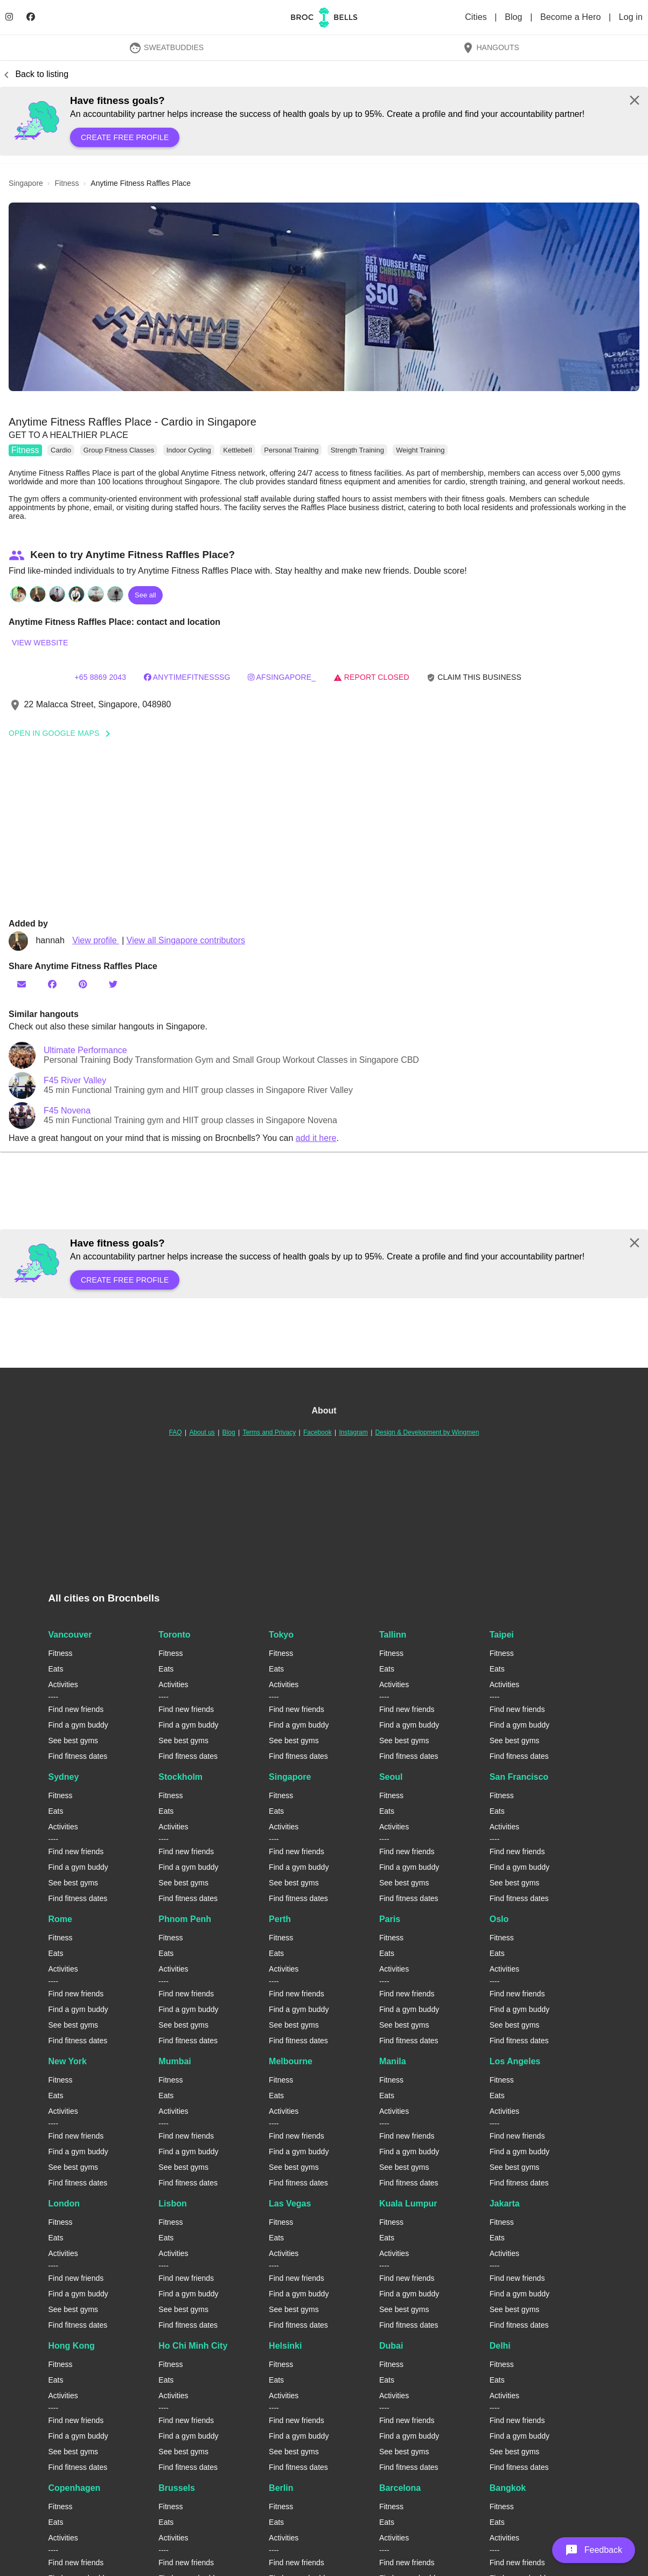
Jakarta (505, 2203)
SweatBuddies (166, 47)
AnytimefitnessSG (187, 677)
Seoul (391, 1776)
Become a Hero (571, 17)
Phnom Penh (184, 1919)
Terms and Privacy (269, 1432)
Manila (392, 2061)
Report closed (371, 677)
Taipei (502, 1634)
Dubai (391, 2345)
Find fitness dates (78, 1756)
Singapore (290, 1776)
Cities (477, 17)
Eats (56, 1669)
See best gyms (73, 1740)
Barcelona (400, 2488)
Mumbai (174, 2061)
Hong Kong (71, 2345)
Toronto (174, 1634)
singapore (26, 183)
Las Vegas (290, 2203)
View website (40, 642)
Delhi (500, 2345)
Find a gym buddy (78, 1725)
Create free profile (124, 137)
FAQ (175, 1432)
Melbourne (290, 2061)
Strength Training (357, 450)
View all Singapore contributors (186, 940)
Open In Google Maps (63, 733)
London (64, 2203)
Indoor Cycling (188, 450)
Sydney (63, 1776)
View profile (95, 940)
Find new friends (76, 1709)
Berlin (281, 2488)
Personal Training (291, 450)
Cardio (61, 450)
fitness (67, 183)
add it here (316, 1138)
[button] (324, 297)
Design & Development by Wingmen (427, 1432)
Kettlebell (237, 450)
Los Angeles (515, 2061)
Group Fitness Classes (119, 450)
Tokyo (281, 1634)
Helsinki (285, 2345)
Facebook (317, 1432)
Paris (389, 1919)
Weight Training (420, 450)
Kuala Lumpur (408, 2203)
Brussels (176, 2488)
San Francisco (519, 1776)
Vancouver (70, 1634)
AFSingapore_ (282, 677)
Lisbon (172, 2203)
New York (67, 2061)
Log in (631, 17)
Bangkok (508, 2488)
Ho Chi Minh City (192, 2345)
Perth (280, 1919)
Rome (60, 1919)
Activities (63, 1684)
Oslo (499, 1919)
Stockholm (180, 1776)
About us (201, 1432)
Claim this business (474, 677)
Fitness (25, 450)
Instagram (353, 1432)
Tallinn (392, 1634)
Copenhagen (74, 2488)
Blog (515, 17)
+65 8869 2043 (100, 677)
